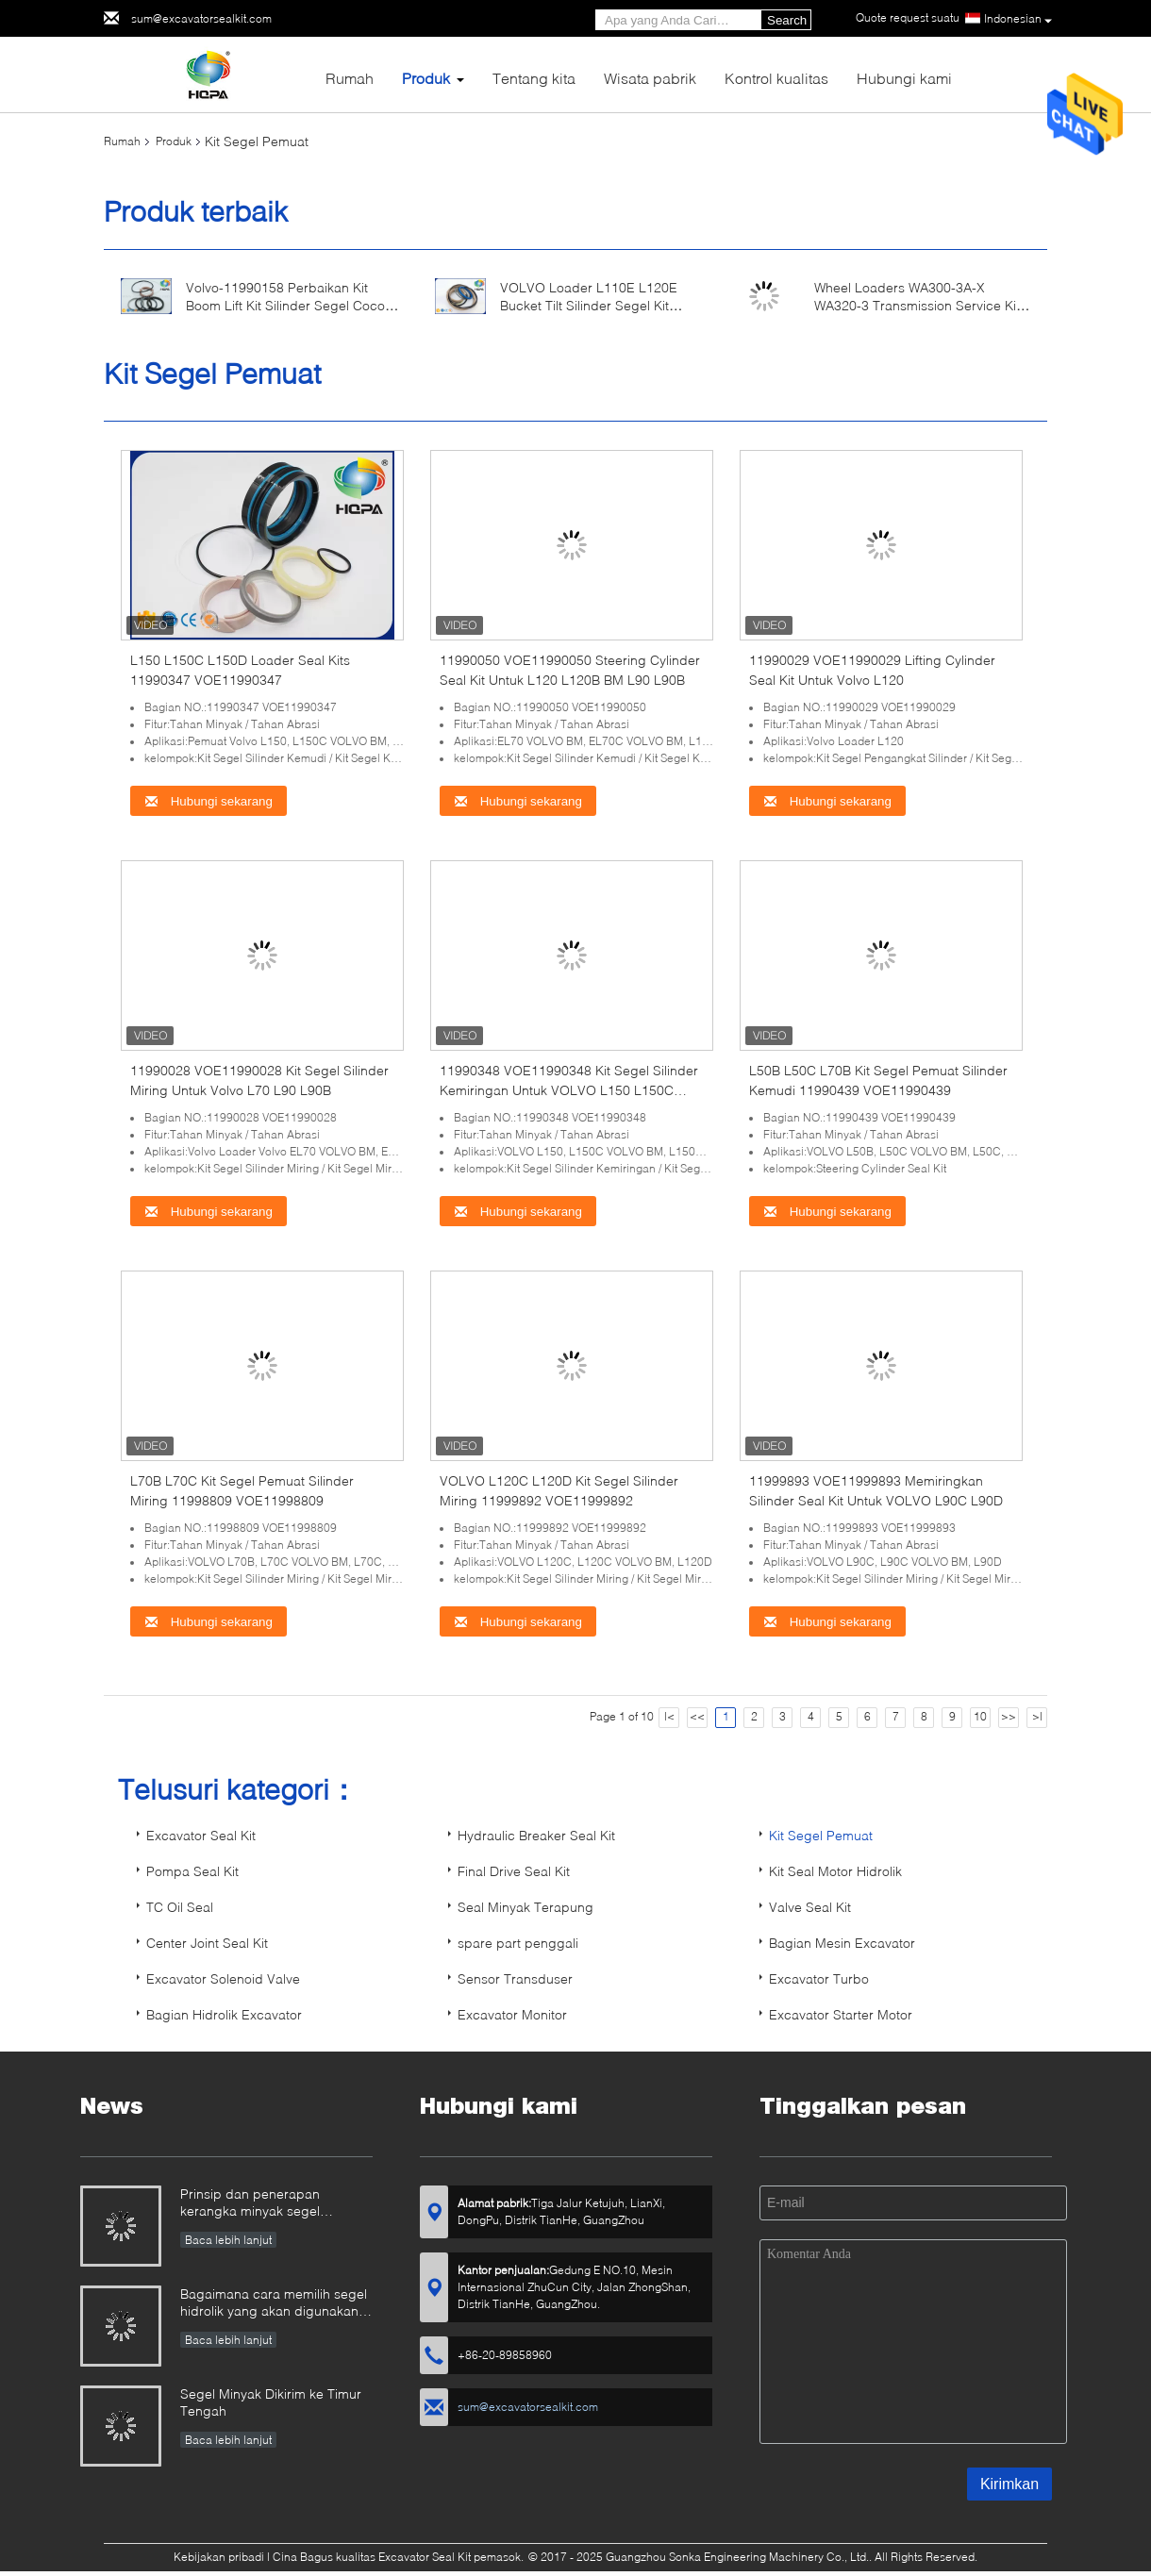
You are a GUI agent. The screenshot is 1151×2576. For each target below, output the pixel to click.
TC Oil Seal (179, 1907)
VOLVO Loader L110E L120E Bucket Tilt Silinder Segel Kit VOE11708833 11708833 (588, 305)
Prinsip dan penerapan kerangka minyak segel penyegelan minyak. (250, 2203)
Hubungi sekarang (208, 801)
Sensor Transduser (515, 1978)
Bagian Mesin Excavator (842, 1943)
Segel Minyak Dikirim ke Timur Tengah (270, 2401)
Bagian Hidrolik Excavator (224, 2014)
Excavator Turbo (819, 1978)
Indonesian (1018, 19)
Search (787, 20)
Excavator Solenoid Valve (223, 1978)
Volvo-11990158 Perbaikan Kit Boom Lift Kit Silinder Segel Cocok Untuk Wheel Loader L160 (289, 305)
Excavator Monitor (512, 2014)
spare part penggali (518, 1943)
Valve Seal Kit (810, 1907)
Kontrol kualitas (776, 78)
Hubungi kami (904, 78)
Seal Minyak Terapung (525, 1907)
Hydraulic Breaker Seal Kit (536, 1835)
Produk (426, 78)
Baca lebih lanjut (228, 2240)
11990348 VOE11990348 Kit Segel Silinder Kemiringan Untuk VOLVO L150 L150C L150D (569, 1090)
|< (669, 1716)
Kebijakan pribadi (219, 2557)
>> (1008, 1716)
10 (980, 1716)
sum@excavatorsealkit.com (201, 18)
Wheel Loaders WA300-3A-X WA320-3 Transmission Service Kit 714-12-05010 (917, 305)
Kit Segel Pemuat (821, 1835)
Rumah (349, 78)
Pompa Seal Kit (192, 1871)
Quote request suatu (907, 17)
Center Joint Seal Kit (207, 1943)
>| (1037, 1716)
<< (697, 1716)
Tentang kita (534, 78)
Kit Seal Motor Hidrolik (835, 1871)
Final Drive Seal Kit (514, 1871)
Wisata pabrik (650, 78)
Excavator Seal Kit (201, 1835)
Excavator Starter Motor (840, 2014)
